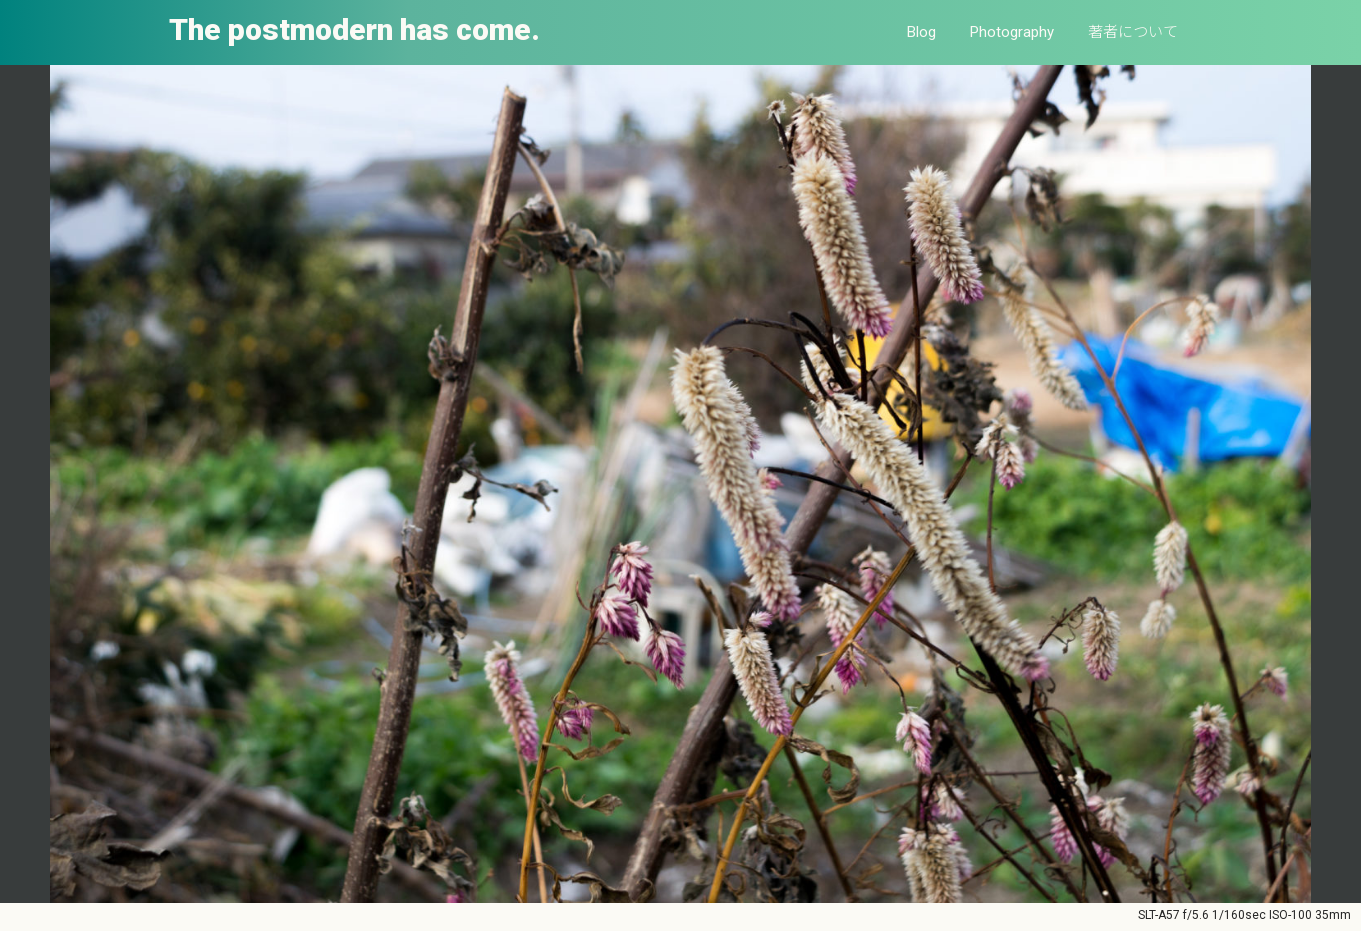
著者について (1133, 32)
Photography (1012, 32)
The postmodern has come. (354, 29)
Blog (921, 32)
